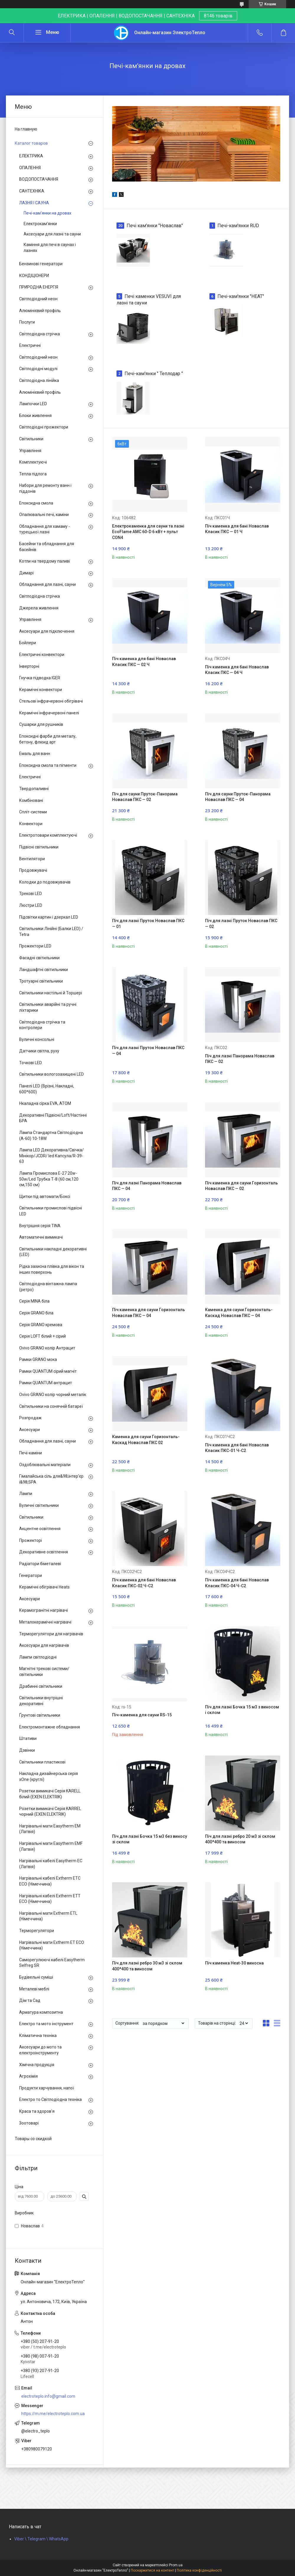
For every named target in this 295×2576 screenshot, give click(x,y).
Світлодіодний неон (38, 298)
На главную (26, 129)
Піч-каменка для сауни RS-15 (142, 1715)
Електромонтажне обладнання (49, 1727)
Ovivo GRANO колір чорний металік (52, 1394)
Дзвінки (27, 1750)
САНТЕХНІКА (31, 191)
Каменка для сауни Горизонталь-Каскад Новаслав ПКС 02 (146, 1439)
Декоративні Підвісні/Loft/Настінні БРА (53, 1118)
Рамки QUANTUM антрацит (45, 1382)
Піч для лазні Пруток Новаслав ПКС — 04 (148, 1050)
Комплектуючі (33, 462)
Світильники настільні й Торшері (50, 992)
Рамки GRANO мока (38, 1359)
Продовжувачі (33, 870)
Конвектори (30, 823)
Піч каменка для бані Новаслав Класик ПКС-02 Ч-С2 (144, 1583)
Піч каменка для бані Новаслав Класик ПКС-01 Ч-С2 (237, 1448)
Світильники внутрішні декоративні (41, 1700)
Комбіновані (31, 800)
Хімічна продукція (36, 2064)
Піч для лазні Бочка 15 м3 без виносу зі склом (149, 1839)
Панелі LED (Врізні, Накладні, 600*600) (46, 1089)
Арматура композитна (41, 2012)
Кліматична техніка (38, 2035)
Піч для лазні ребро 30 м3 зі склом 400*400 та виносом (147, 1966)
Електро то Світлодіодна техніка (50, 2099)
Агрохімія (28, 2076)
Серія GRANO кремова (40, 1324)
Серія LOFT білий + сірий (42, 1336)
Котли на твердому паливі (44, 561)
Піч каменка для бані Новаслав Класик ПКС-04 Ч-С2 (237, 1583)
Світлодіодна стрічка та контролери (42, 1025)
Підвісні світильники (38, 847)
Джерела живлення (38, 608)
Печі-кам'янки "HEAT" (240, 296)
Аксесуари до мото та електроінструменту (40, 2050)
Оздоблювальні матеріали (45, 1464)
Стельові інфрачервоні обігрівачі (51, 701)
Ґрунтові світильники (39, 1715)
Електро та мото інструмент (46, 2023)
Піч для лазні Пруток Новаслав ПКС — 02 (241, 923)
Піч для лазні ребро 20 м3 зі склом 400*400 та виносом (240, 1839)
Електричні (30, 345)
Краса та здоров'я (37, 2111)
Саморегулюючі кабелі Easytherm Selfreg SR (52, 1962)
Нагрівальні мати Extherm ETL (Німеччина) (48, 1916)
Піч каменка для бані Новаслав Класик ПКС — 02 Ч (144, 661)
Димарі (26, 573)
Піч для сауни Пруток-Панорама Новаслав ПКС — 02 (145, 797)
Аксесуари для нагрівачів (44, 1645)
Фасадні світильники (39, 957)
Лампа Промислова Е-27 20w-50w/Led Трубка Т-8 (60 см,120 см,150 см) (48, 1179)
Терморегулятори (36, 1930)
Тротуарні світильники (41, 981)
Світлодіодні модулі (38, 368)
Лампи (25, 1493)
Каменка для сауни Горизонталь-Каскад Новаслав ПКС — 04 (239, 1312)
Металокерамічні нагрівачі (45, 1622)
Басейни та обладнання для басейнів (46, 546)
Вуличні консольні (36, 1039)
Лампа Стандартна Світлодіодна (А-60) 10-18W (51, 1135)
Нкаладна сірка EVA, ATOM (45, 1103)
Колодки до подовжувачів (45, 882)
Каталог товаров (31, 143)
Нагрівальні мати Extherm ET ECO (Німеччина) (51, 1945)
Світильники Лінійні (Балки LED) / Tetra (51, 931)
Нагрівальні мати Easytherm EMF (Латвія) (51, 1846)
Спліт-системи (33, 812)
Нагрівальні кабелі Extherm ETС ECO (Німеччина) (50, 1881)
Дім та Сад (29, 2000)
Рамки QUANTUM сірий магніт (48, 1371)
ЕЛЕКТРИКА (31, 156)
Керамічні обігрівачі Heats (44, 1587)
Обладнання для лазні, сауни (47, 584)
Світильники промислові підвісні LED (50, 1211)
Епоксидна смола (36, 503)
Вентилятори (32, 858)
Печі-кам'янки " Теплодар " (153, 373)
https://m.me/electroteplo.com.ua (53, 2413)
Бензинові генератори (41, 263)
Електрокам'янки (40, 223)
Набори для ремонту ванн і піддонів (45, 488)
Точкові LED (30, 1062)
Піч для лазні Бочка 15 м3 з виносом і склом (242, 1710)
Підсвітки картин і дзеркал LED (48, 917)
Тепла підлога (33, 474)
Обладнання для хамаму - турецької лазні (44, 529)
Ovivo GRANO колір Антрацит (47, 1348)
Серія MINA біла (34, 1301)
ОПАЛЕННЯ (30, 167)
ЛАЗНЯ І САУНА (34, 202)
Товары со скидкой (33, 2138)
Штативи (28, 1738)
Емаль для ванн (34, 753)
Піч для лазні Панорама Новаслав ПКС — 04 (146, 1186)
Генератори (30, 1575)
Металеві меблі (34, 1989)
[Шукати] (12, 32)
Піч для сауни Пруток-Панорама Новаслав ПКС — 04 (238, 797)
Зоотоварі (29, 2123)
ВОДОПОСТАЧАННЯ (38, 179)
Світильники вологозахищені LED (51, 1074)
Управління (30, 450)
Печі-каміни (30, 1453)
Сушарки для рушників (41, 724)
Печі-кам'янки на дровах (47, 213)
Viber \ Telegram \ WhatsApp (41, 2539)
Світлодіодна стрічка (39, 334)
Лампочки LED (33, 403)
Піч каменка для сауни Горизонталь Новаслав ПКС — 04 (148, 1312)
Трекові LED (30, 893)
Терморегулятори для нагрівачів (51, 1633)
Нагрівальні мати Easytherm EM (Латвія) (50, 1829)
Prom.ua (176, 2565)
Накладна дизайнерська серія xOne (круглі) (48, 1776)
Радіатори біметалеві (40, 1563)
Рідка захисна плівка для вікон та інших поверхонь (51, 1269)
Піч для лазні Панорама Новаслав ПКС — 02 (239, 1059)
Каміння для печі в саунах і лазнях (50, 247)
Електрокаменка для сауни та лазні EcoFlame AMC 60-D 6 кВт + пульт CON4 (148, 532)
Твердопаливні (34, 788)
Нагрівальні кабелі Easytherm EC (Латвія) (50, 1863)
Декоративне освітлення (43, 1552)
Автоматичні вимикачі (41, 1237)
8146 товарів (218, 16)
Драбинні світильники (40, 1686)
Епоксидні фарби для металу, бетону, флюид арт (47, 739)
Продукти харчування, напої (46, 2088)
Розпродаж (30, 1417)
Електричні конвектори (41, 654)
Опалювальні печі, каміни (44, 514)
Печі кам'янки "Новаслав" (155, 225)
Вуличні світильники (39, 1505)
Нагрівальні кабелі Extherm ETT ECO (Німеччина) (50, 1898)
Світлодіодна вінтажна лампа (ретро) (48, 1286)
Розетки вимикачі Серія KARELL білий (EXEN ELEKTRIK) (50, 1794)
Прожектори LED (35, 946)
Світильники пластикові (42, 1762)
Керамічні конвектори (40, 689)
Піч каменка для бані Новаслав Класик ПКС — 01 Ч (237, 529)
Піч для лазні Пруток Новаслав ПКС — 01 (148, 923)
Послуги (27, 322)
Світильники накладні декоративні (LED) (53, 1252)
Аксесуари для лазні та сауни (52, 234)
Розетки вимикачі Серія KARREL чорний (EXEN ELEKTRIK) (50, 1811)
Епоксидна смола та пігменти (47, 765)
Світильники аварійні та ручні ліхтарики (47, 1007)
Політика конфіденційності (199, 2570)
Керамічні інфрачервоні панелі (49, 713)
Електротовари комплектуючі (48, 835)
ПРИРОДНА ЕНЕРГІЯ (38, 287)
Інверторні (29, 666)
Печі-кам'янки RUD (238, 225)
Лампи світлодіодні (38, 1657)
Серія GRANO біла (36, 1313)
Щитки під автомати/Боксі (44, 1196)
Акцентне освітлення (39, 1528)
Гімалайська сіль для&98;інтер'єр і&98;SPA (51, 1479)
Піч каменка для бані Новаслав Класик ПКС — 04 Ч (237, 670)
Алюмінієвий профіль (40, 310)
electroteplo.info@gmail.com (48, 2396)
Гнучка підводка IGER (39, 677)
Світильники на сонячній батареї (51, 1406)
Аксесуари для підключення (46, 631)
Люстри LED (30, 905)
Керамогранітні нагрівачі (43, 1610)
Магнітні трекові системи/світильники (44, 1671)
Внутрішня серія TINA (39, 1225)
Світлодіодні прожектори (43, 427)
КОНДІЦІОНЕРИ (34, 275)
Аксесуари (29, 1429)
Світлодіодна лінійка (39, 380)
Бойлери (27, 642)
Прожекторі (30, 1540)
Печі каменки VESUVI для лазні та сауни (149, 300)
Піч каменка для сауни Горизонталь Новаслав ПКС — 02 (241, 1186)
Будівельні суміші (36, 1977)
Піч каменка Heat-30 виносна (234, 1963)
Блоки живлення (35, 415)
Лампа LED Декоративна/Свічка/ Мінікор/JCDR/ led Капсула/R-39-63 (51, 1156)
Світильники (31, 438)
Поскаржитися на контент (152, 2570)
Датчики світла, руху (39, 1051)
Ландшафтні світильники (43, 969)
